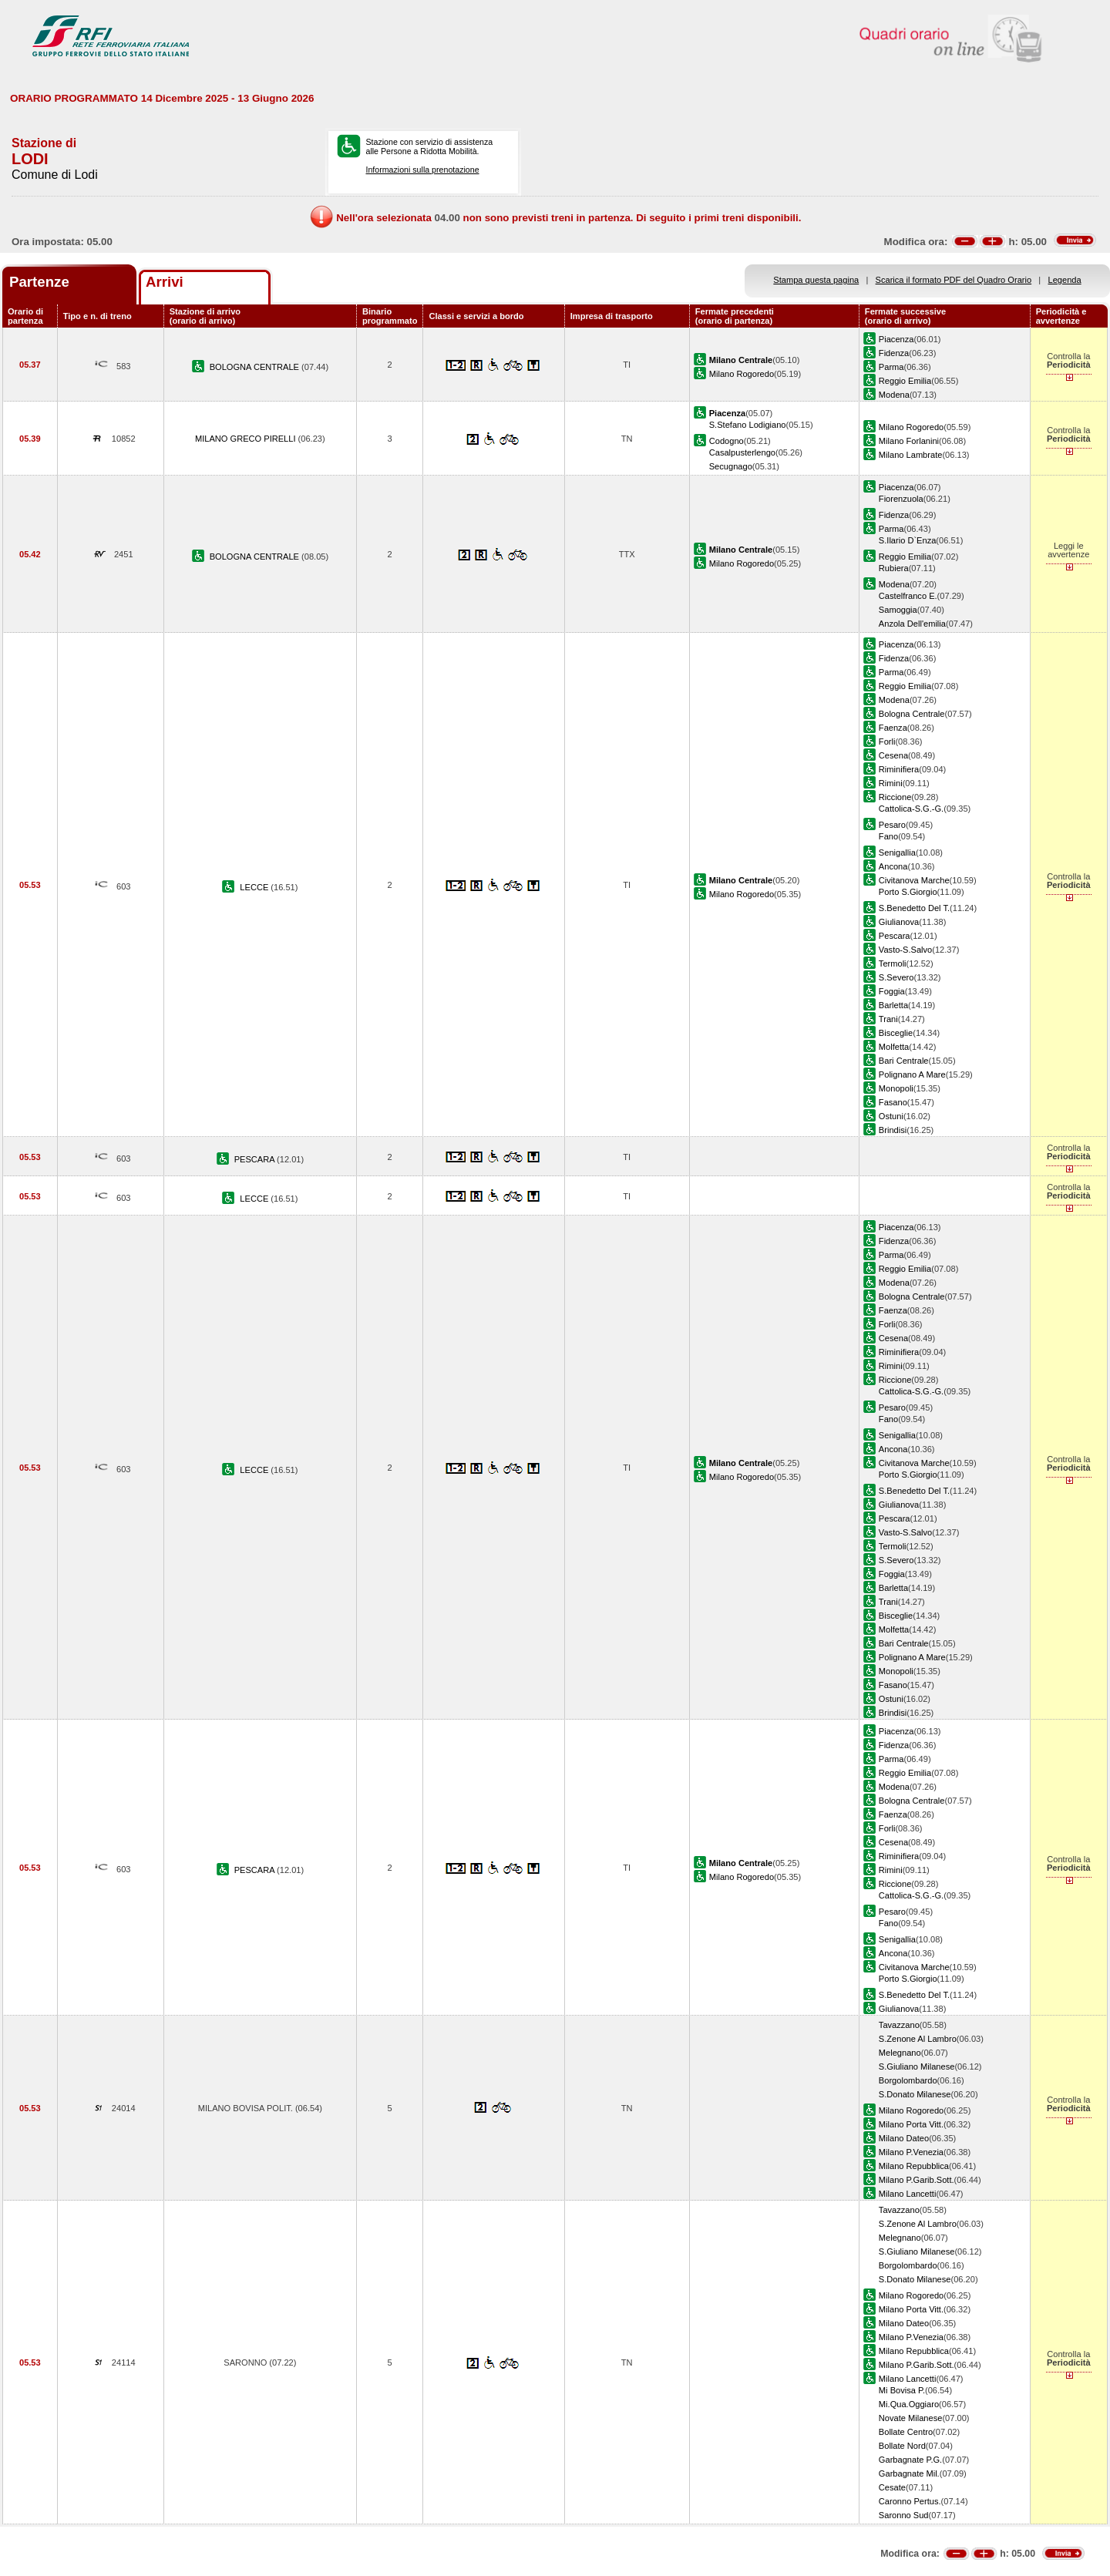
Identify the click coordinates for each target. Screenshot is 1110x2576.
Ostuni (891, 1116)
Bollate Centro (906, 2431)
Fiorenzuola (901, 498)
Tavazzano (899, 2025)
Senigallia (897, 852)
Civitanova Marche (914, 880)
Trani (888, 1019)
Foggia (892, 991)
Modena (894, 394)
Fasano (893, 1102)
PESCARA (255, 1159)
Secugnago (730, 466)
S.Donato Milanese (915, 2094)
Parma (891, 367)
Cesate (892, 2487)
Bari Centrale (904, 1060)
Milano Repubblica (914, 2166)
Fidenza (894, 353)
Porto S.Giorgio (908, 891)
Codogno (726, 441)
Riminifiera (899, 769)
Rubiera (894, 568)
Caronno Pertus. (910, 2501)
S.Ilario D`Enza (908, 540)
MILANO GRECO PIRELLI (246, 438)
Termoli (892, 963)
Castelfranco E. (908, 595)
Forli (887, 741)
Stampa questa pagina (816, 279)
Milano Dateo (904, 2138)
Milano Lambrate (911, 454)
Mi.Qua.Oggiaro (909, 2404)
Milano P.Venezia (911, 2152)
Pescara (894, 935)
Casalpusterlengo (742, 452)
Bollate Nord (902, 2445)
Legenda (1064, 279)
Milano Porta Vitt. (911, 2124)
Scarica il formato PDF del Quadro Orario (954, 279)
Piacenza (896, 339)
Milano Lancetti (908, 2193)
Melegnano (900, 2052)
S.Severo (896, 977)
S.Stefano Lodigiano (747, 424)
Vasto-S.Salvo (905, 949)
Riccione (895, 797)
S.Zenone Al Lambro (918, 2038)
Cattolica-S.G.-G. (911, 808)
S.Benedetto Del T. (914, 908)
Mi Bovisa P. (902, 2390)
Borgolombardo (908, 2080)
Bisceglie (896, 1032)
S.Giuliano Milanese (917, 2066)
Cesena (893, 755)
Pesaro (892, 824)
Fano (888, 836)
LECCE (255, 887)
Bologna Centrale (912, 713)
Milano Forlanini (909, 441)
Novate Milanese (911, 2418)
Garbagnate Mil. (909, 2473)
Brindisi (892, 1130)
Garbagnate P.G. (910, 2459)
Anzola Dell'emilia (912, 623)
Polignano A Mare (912, 1074)
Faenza (893, 727)
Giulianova (899, 921)
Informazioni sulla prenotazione (422, 169)
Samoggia (898, 609)
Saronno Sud (904, 2515)
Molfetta (894, 1046)
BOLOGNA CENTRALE (255, 367)
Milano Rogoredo (741, 373)
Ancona (893, 866)
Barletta (893, 1005)
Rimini (891, 783)
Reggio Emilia (905, 380)
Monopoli (896, 1088)
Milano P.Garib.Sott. (916, 2179)
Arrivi (164, 282)
